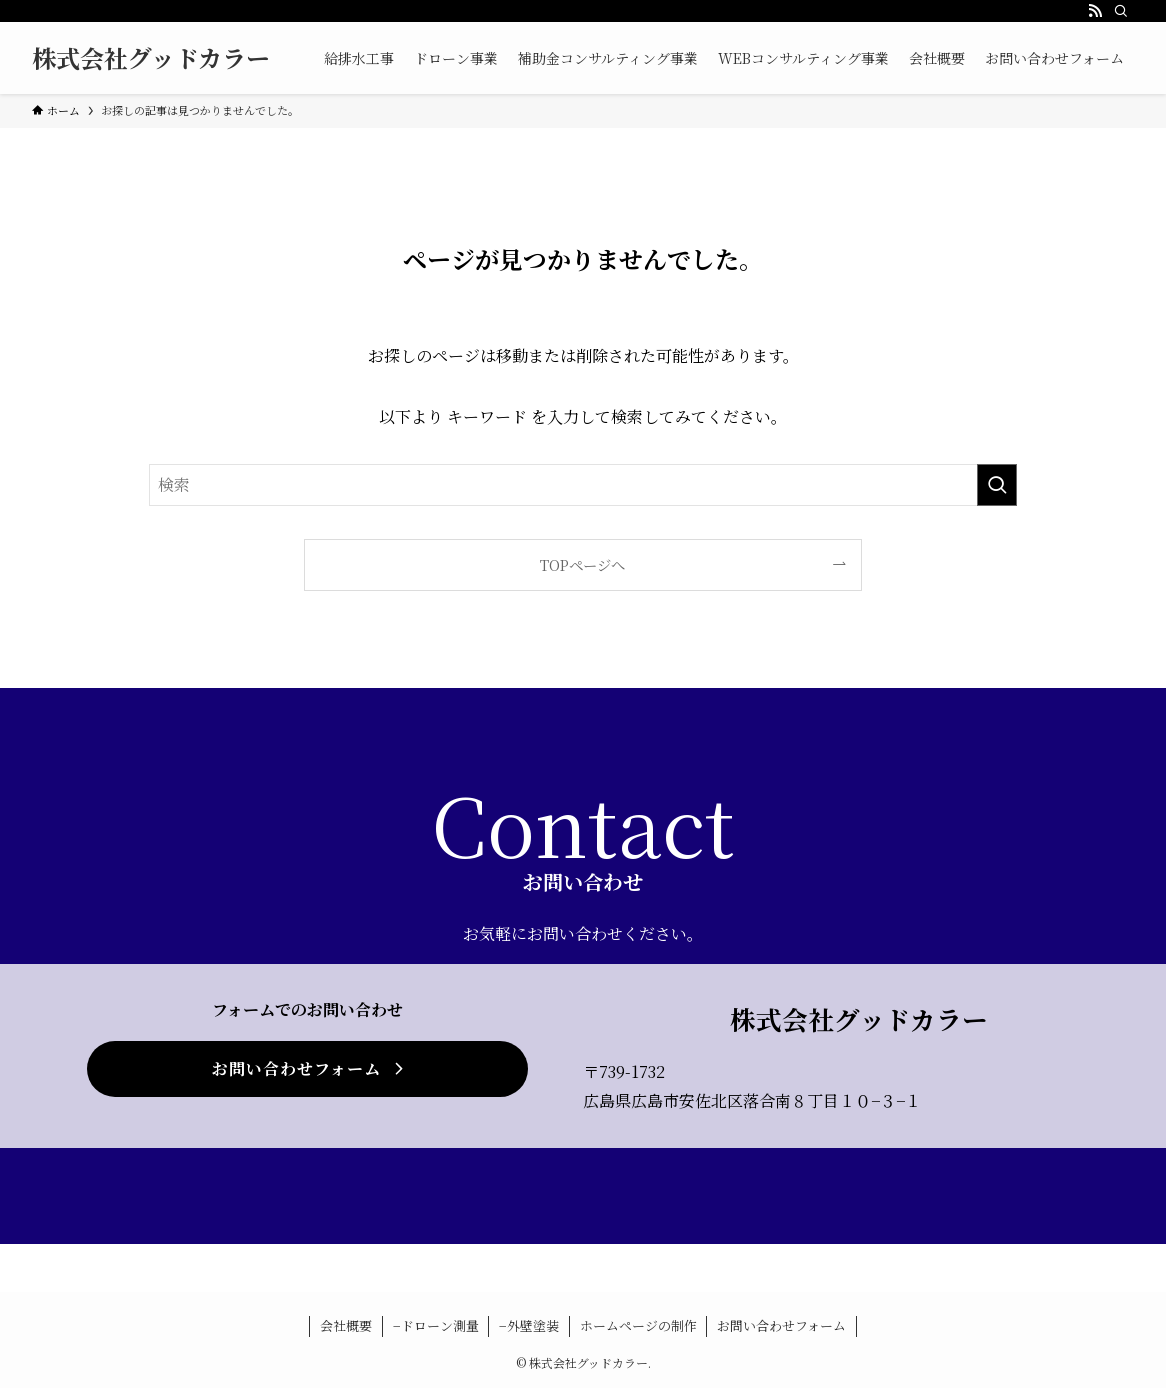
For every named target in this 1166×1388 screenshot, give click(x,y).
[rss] (1095, 11)
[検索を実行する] (997, 485)
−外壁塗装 (529, 1325)
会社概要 (346, 1325)
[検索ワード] (583, 485)
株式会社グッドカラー (151, 58)
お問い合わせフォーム (781, 1325)
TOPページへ (582, 564)
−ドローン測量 (436, 1325)
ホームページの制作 (638, 1325)
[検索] (1121, 11)
